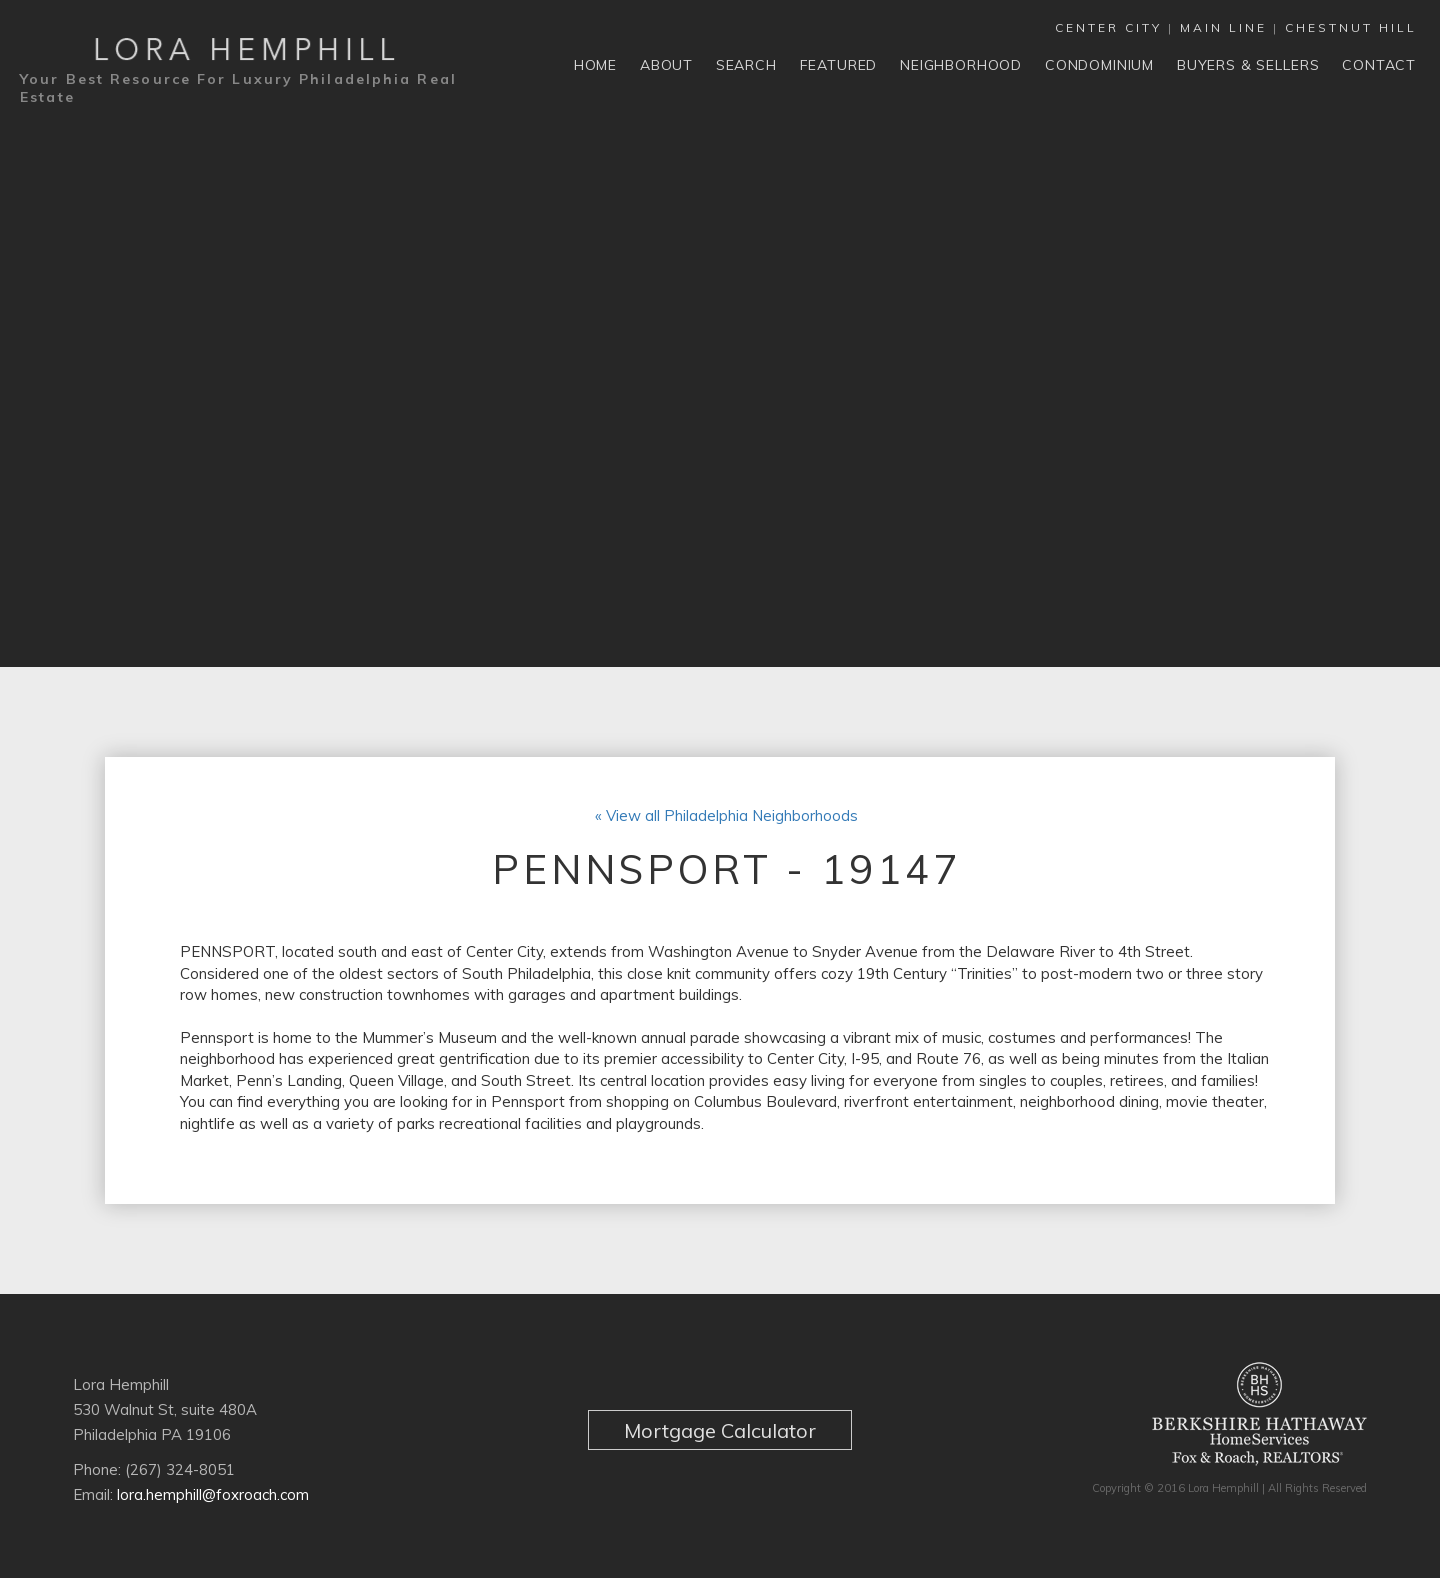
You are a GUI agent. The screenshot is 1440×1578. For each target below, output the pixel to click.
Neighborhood (961, 65)
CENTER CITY (1108, 27)
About (666, 65)
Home (595, 65)
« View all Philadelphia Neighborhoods (726, 818)
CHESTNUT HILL (1351, 27)
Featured (839, 65)
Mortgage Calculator (720, 1433)
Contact (1379, 65)
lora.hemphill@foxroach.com (213, 1498)
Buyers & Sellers (1248, 65)
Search (746, 65)
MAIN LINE (1223, 27)
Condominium (1099, 65)
